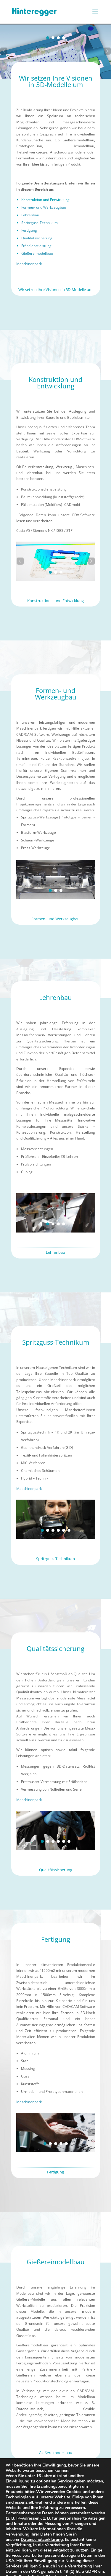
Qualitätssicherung (36, 238)
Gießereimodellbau (37, 253)
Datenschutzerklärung (42, 2539)
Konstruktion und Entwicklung (45, 199)
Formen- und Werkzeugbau (43, 207)
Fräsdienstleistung (36, 245)
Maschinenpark (29, 263)
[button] (3, 51)
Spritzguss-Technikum (39, 222)
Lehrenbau (30, 215)
